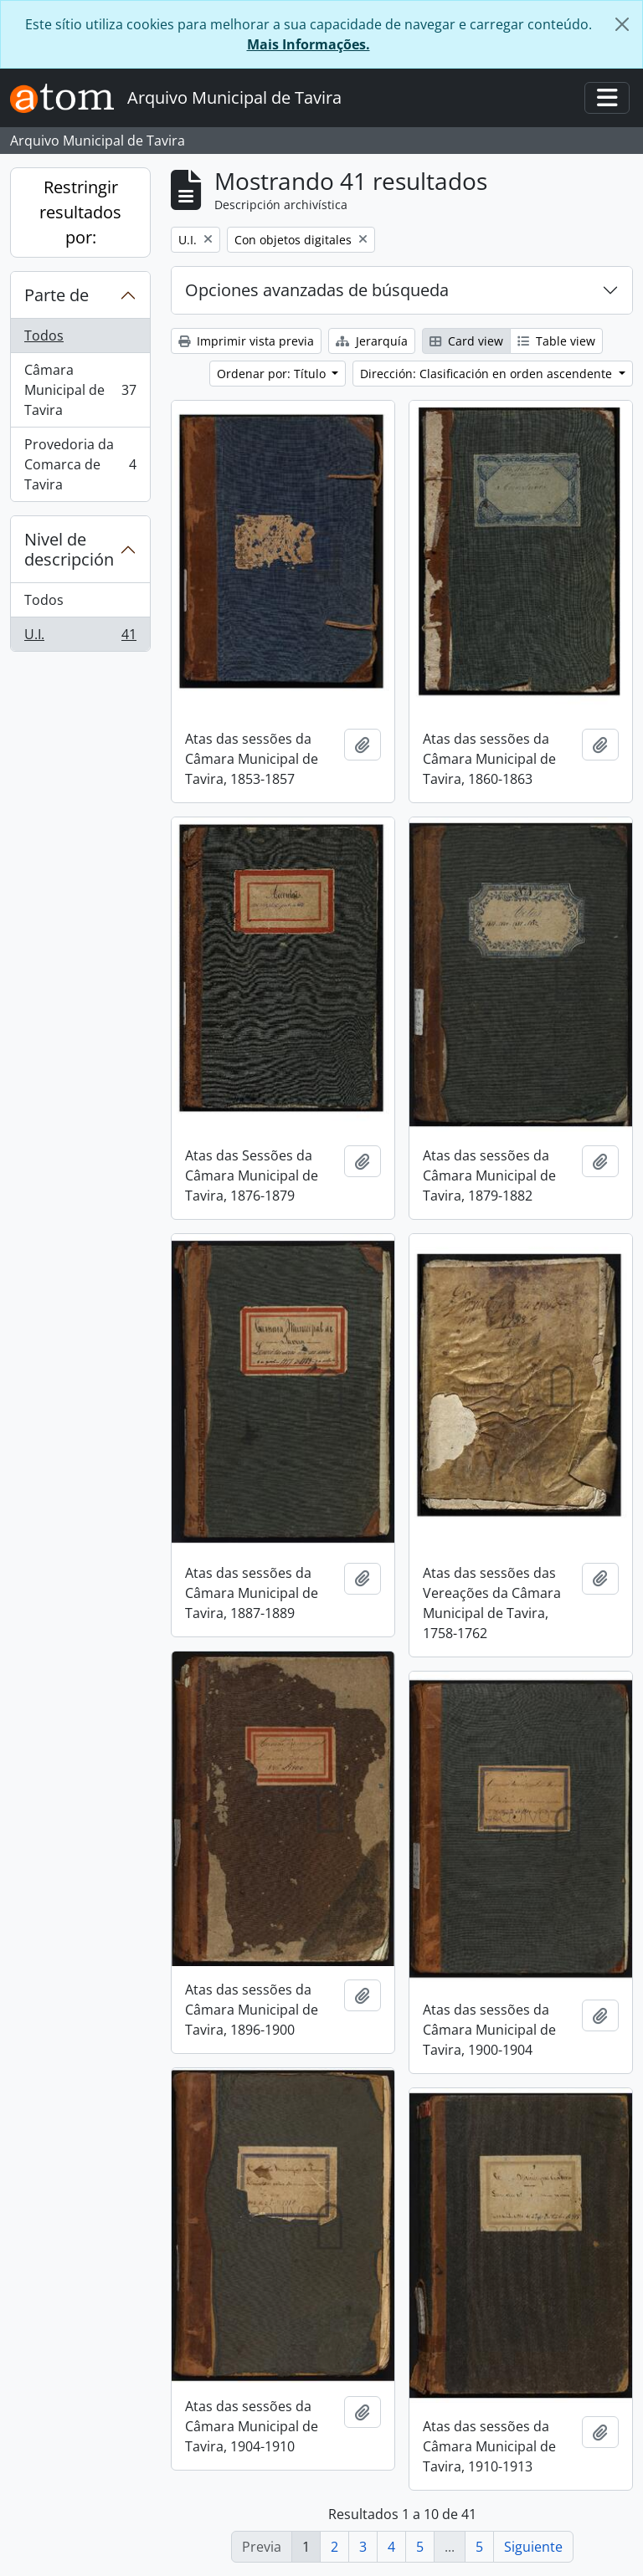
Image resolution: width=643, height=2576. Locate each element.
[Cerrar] (622, 24)
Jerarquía (372, 341)
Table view (556, 341)
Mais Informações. (308, 44)
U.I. (79, 637)
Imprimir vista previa (246, 341)
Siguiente (533, 2547)
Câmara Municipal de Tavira (79, 390)
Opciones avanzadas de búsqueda (317, 290)
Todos (44, 335)
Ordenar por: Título (273, 374)
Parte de (56, 295)
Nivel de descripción (69, 549)
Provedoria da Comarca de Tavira (79, 464)
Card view (466, 341)
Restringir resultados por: (80, 212)
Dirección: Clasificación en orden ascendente (487, 374)
